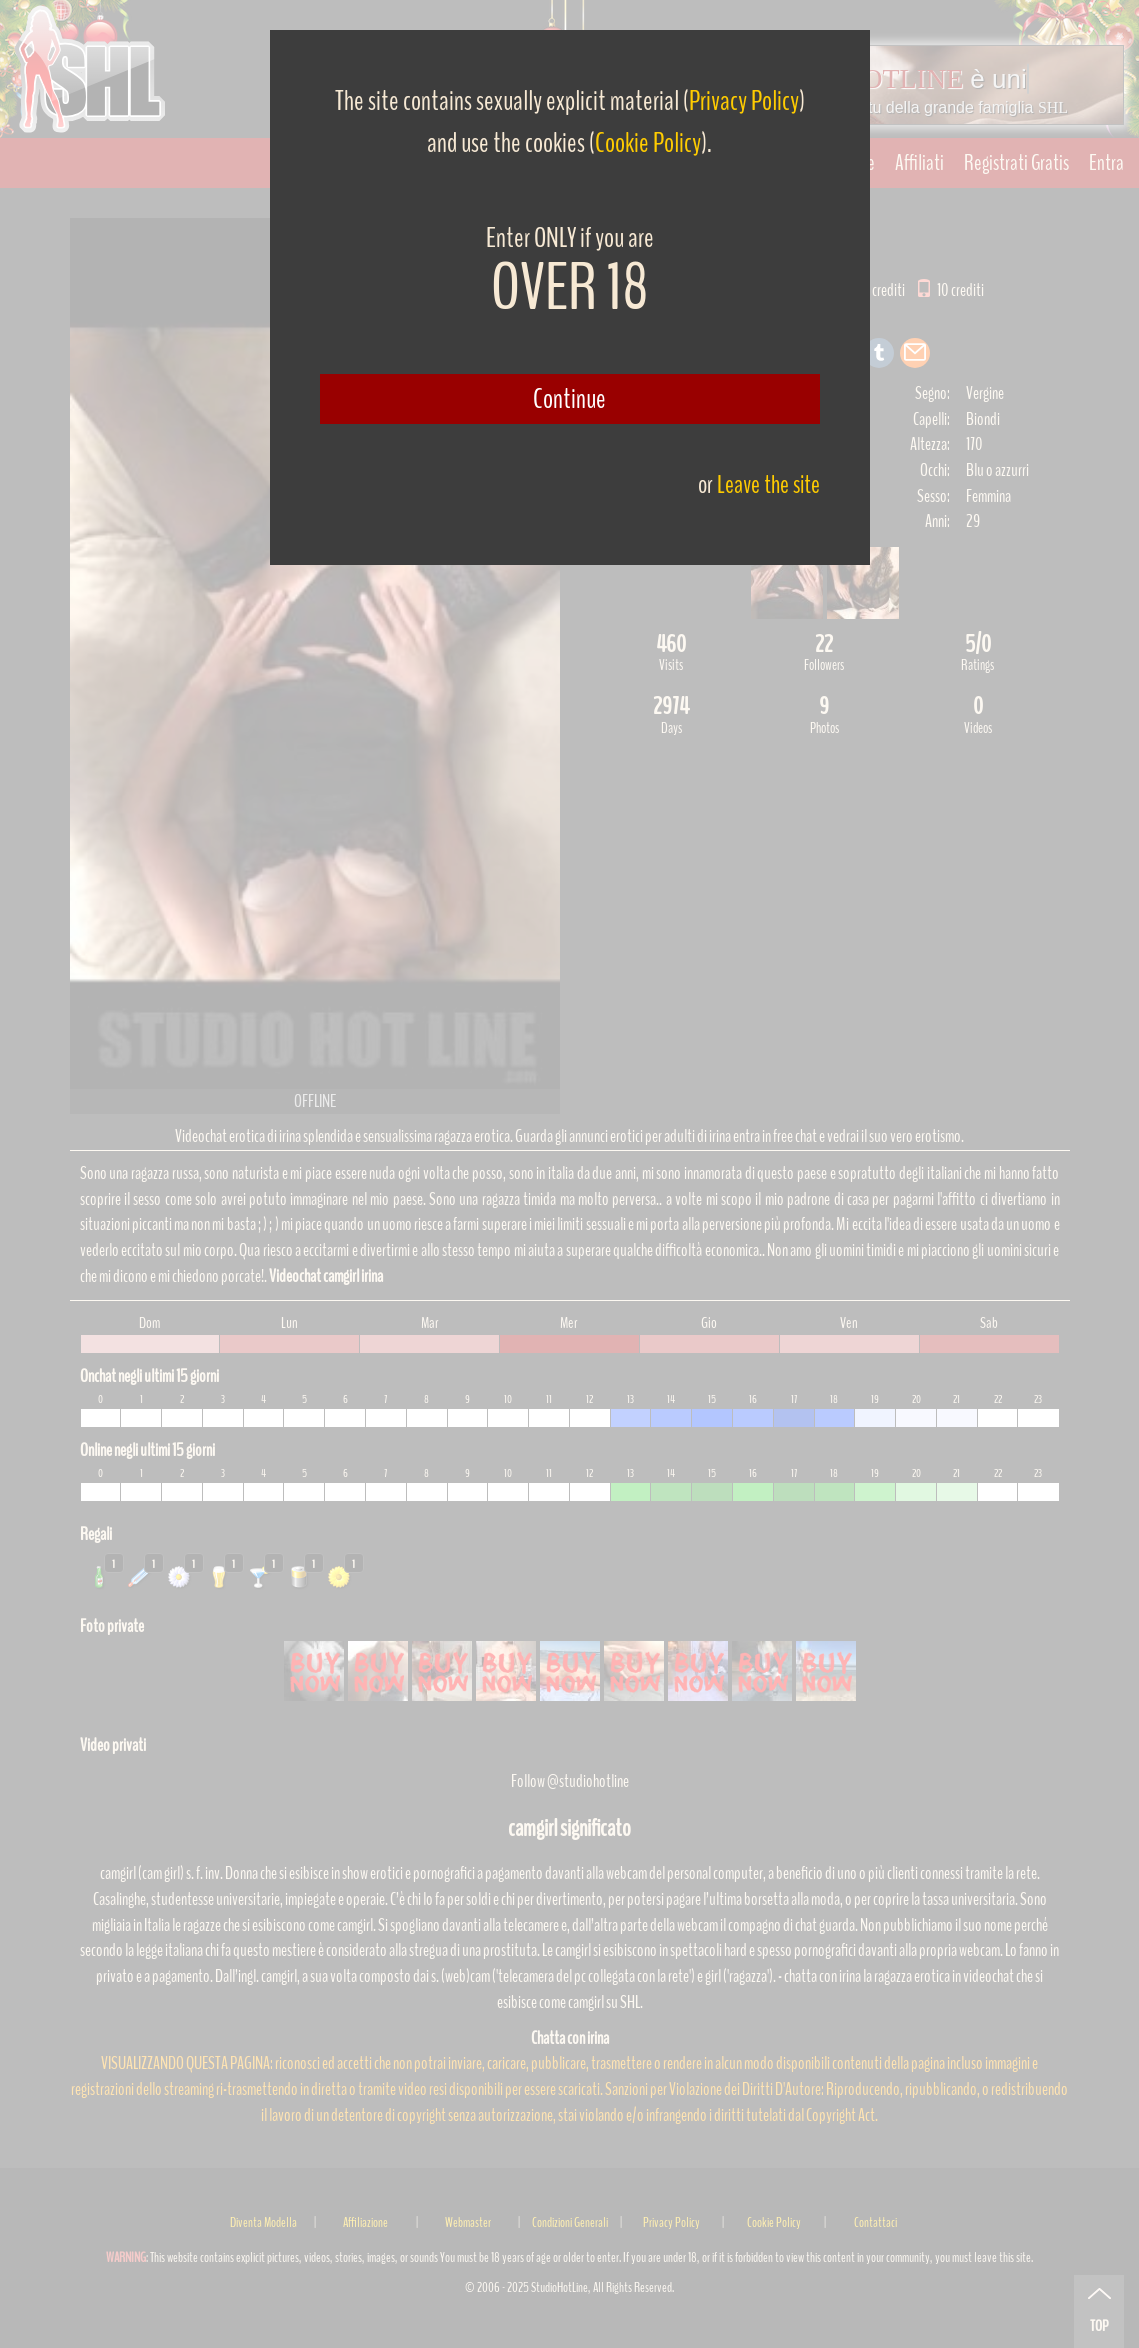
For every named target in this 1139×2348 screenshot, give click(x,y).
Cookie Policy (648, 143)
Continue (569, 399)
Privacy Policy (744, 101)
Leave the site (768, 484)
